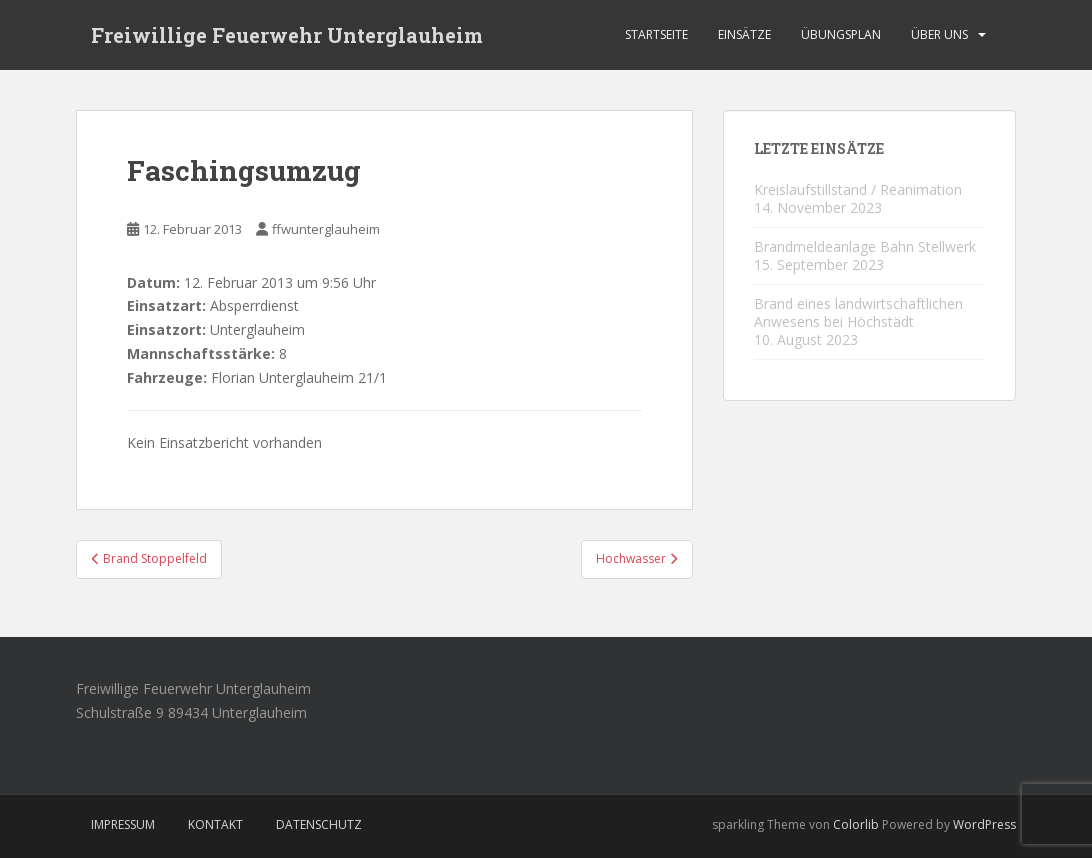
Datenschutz (319, 824)
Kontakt (215, 824)
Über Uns (939, 34)
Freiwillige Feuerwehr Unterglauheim (287, 35)
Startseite (656, 34)
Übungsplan (841, 34)
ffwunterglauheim (326, 229)
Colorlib (856, 824)
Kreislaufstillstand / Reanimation (858, 189)
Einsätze (744, 34)
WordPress (984, 824)
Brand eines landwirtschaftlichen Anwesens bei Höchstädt (858, 312)
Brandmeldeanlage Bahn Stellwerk (865, 246)
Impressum (123, 824)
